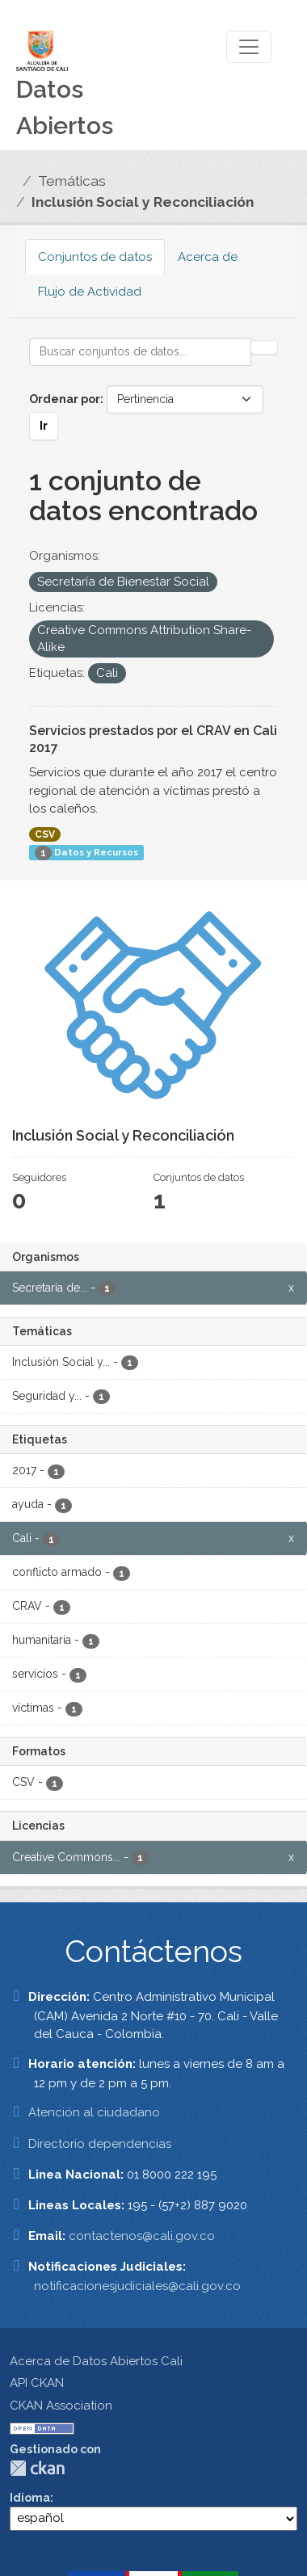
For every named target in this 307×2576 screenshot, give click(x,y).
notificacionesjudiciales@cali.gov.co (137, 2286)
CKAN (37, 2468)
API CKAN (37, 2383)
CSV (45, 834)
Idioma (30, 2497)
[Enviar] (264, 347)
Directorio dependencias (99, 2144)
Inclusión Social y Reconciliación (143, 202)
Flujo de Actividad (89, 291)
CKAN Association (61, 2405)
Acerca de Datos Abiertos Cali (96, 2361)
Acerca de (208, 257)
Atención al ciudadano (94, 2112)
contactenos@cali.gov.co (142, 2236)
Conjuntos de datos (95, 257)
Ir (44, 425)
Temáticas (72, 181)
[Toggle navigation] (248, 47)
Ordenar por (64, 399)
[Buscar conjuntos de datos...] (140, 352)
